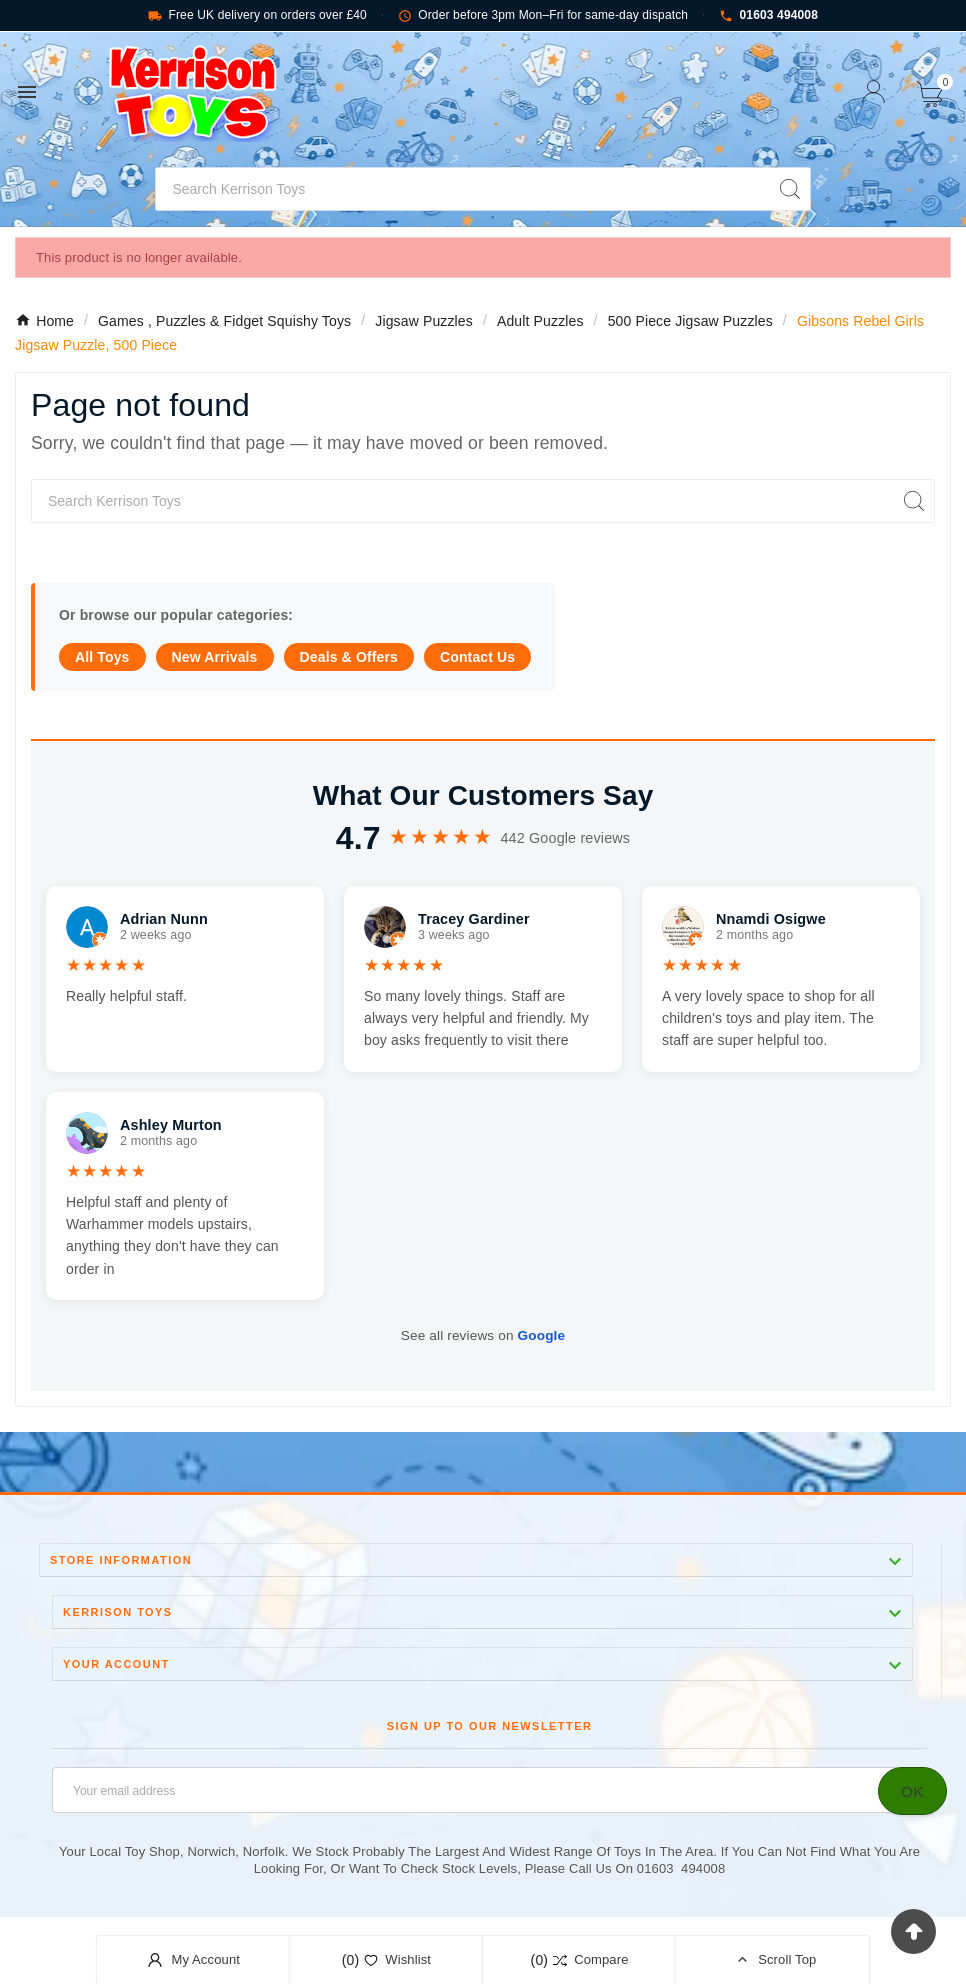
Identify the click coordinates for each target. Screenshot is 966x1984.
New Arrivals (215, 657)
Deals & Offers (349, 657)
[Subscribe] (912, 1791)
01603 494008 (768, 15)
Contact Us (477, 657)
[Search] (462, 189)
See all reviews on (483, 1335)
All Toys (102, 657)
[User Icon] (873, 91)
